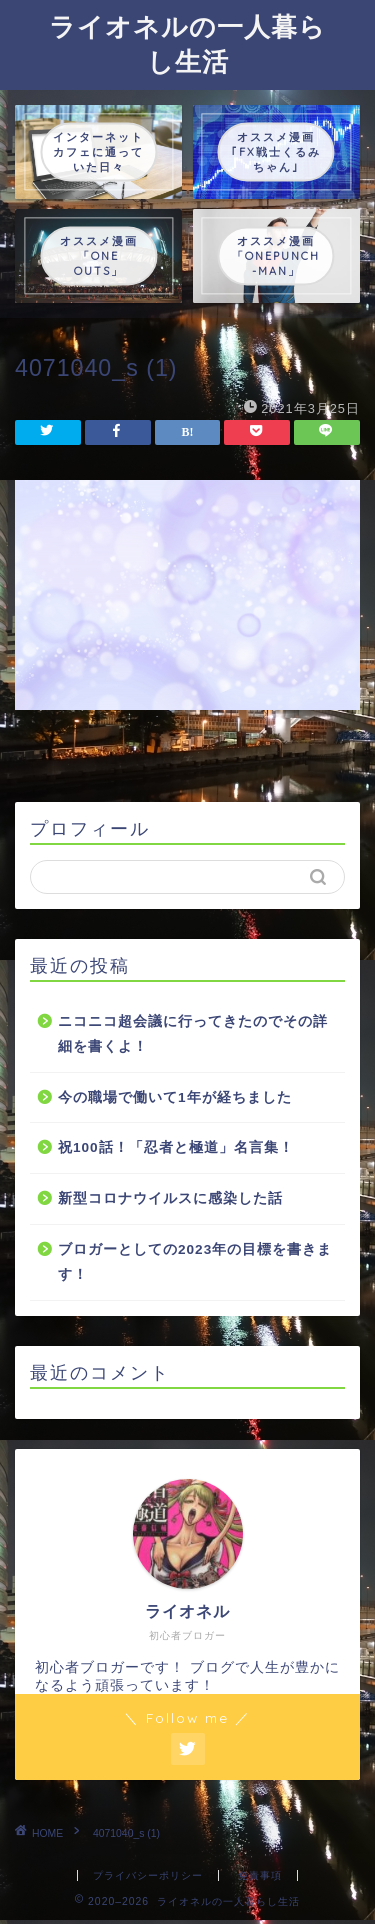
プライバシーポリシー (148, 1875)
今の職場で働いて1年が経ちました (175, 1097)
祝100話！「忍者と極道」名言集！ (176, 1147)
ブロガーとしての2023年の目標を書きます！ (195, 1262)
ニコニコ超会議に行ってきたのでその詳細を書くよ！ (193, 1034)
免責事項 (260, 1875)
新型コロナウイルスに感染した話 (170, 1198)
